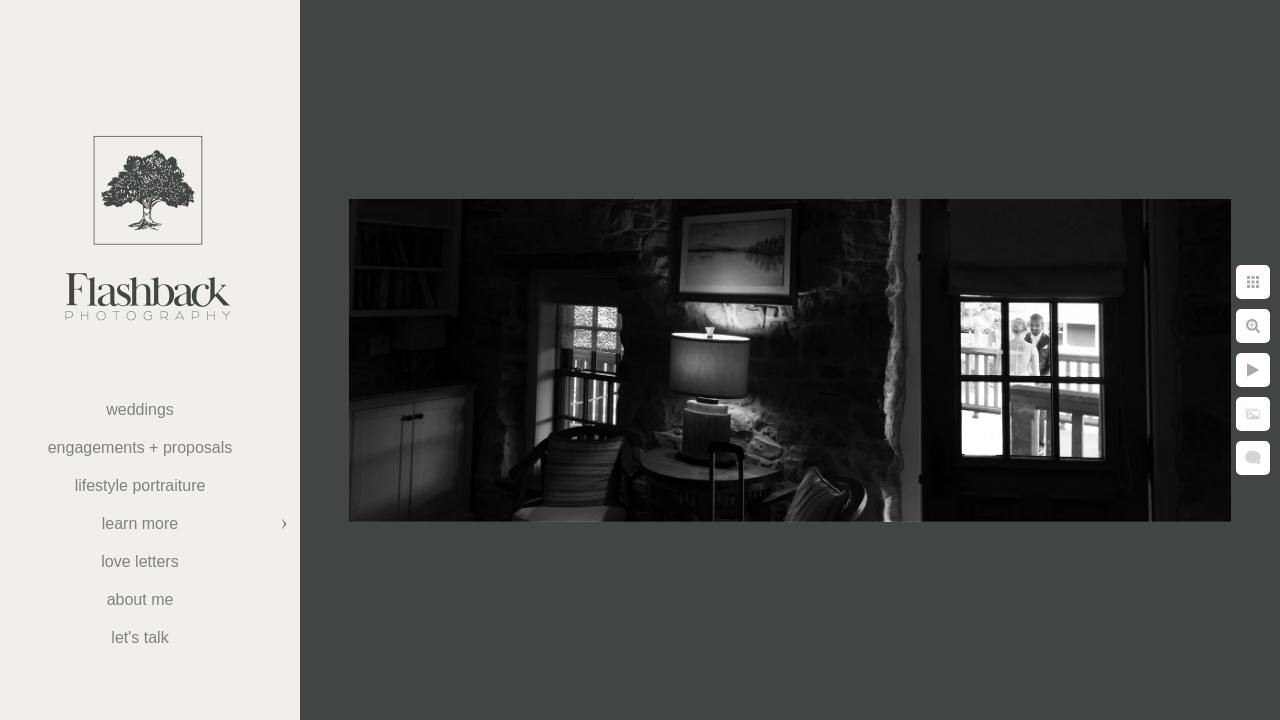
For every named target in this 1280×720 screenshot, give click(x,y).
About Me (140, 599)
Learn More (140, 523)
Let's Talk (139, 637)
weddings (140, 409)
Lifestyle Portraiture (140, 485)
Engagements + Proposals (140, 447)
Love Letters (139, 561)
